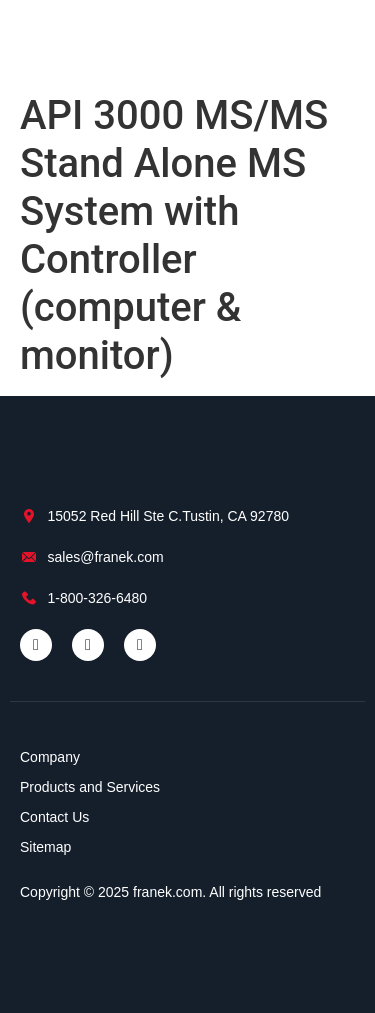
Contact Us (54, 817)
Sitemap (45, 847)
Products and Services (90, 787)
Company (50, 757)
